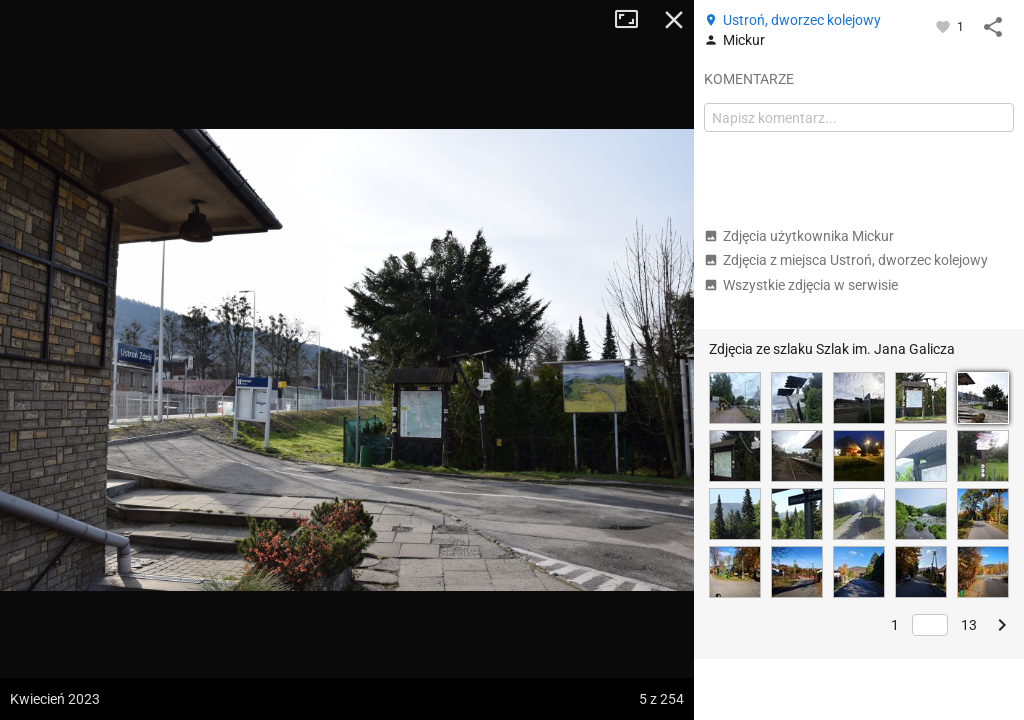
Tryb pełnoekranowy (634, 20)
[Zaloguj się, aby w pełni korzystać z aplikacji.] (944, 26)
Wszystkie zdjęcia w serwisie (801, 285)
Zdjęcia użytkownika (799, 236)
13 (969, 625)
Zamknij (674, 20)
